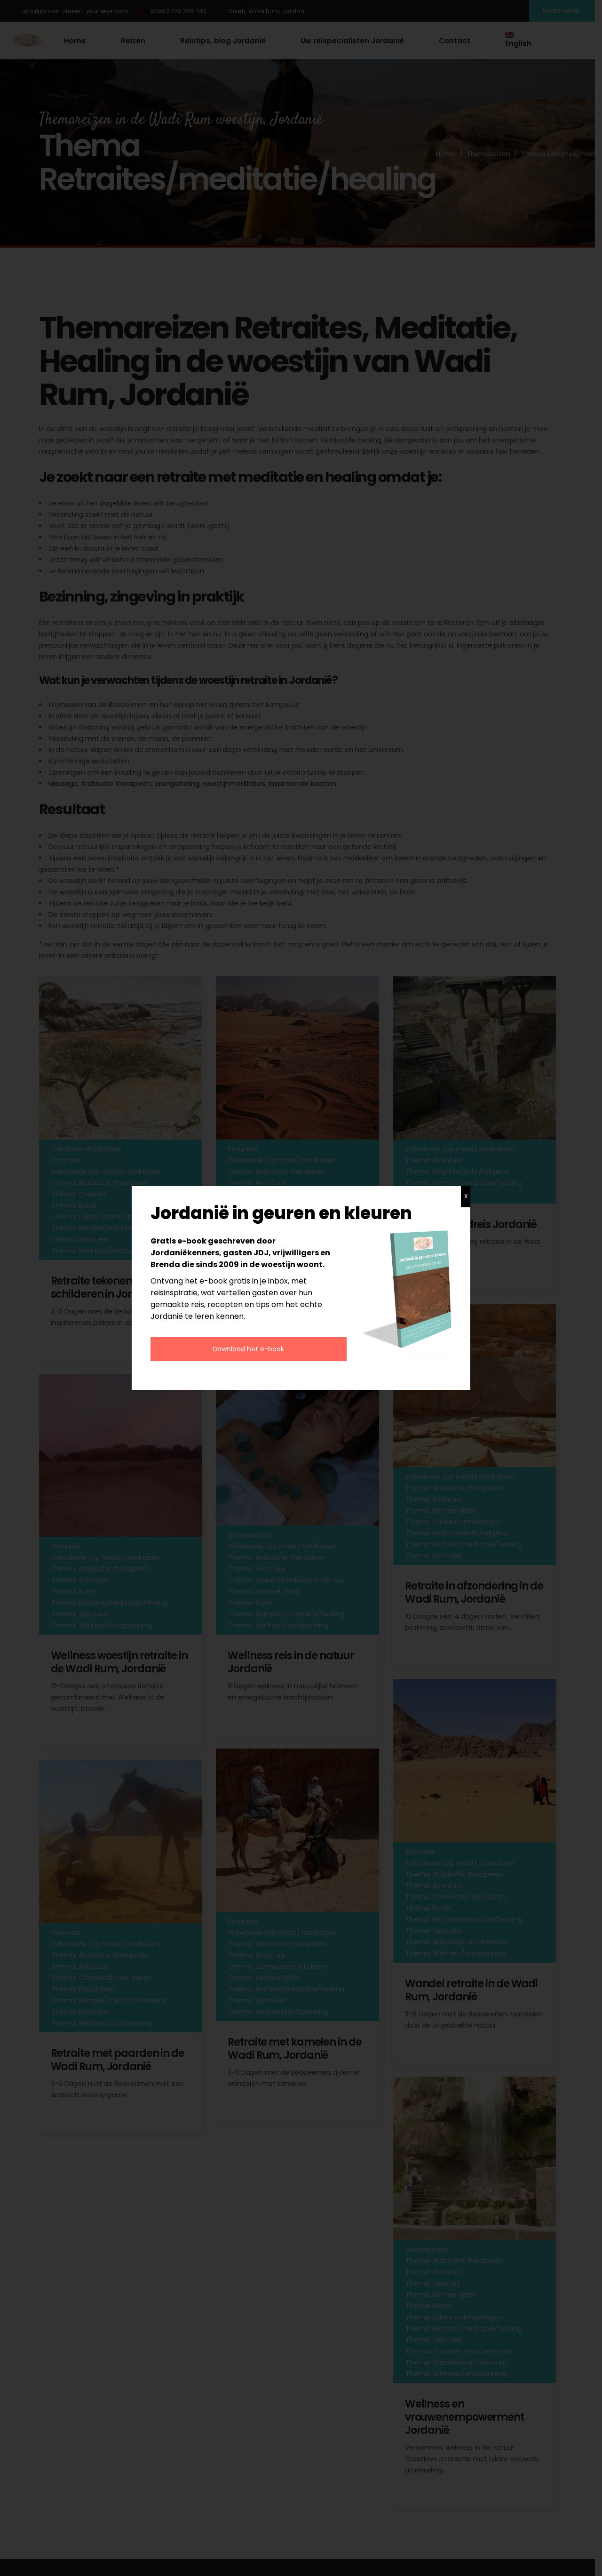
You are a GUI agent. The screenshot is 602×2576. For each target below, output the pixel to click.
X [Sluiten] (465, 1196)
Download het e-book (248, 1349)
